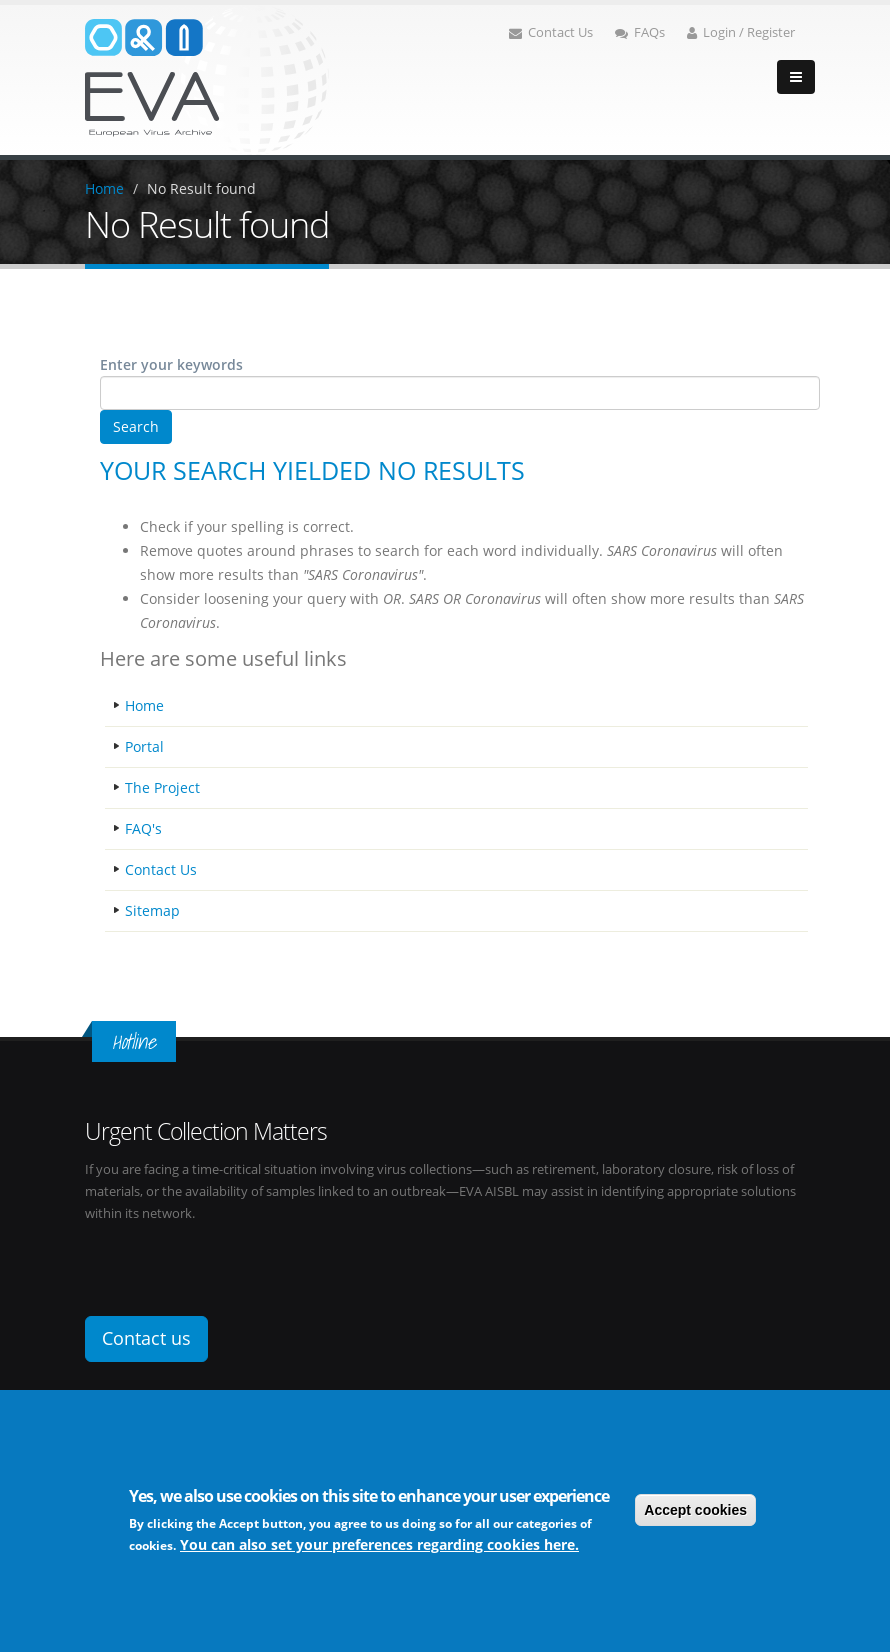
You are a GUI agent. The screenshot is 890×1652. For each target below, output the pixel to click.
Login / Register (741, 32)
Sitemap (152, 910)
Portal (144, 746)
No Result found (201, 188)
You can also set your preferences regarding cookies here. (379, 1544)
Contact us (146, 1338)
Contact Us (551, 32)
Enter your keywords (171, 364)
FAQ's (143, 828)
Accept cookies (695, 1510)
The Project (162, 787)
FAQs (640, 32)
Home (104, 188)
